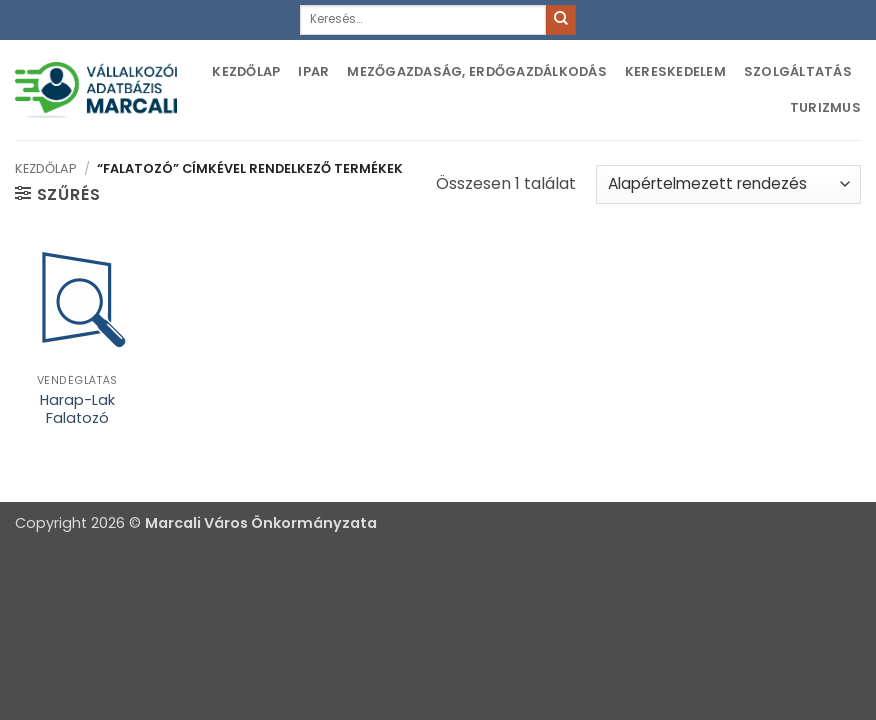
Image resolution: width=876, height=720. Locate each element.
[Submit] (561, 20)
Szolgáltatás (798, 71)
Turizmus (825, 107)
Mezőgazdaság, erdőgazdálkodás (476, 71)
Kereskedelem (675, 71)
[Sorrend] (728, 184)
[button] (57, 194)
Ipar (313, 71)
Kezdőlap (246, 71)
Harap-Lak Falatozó (77, 409)
